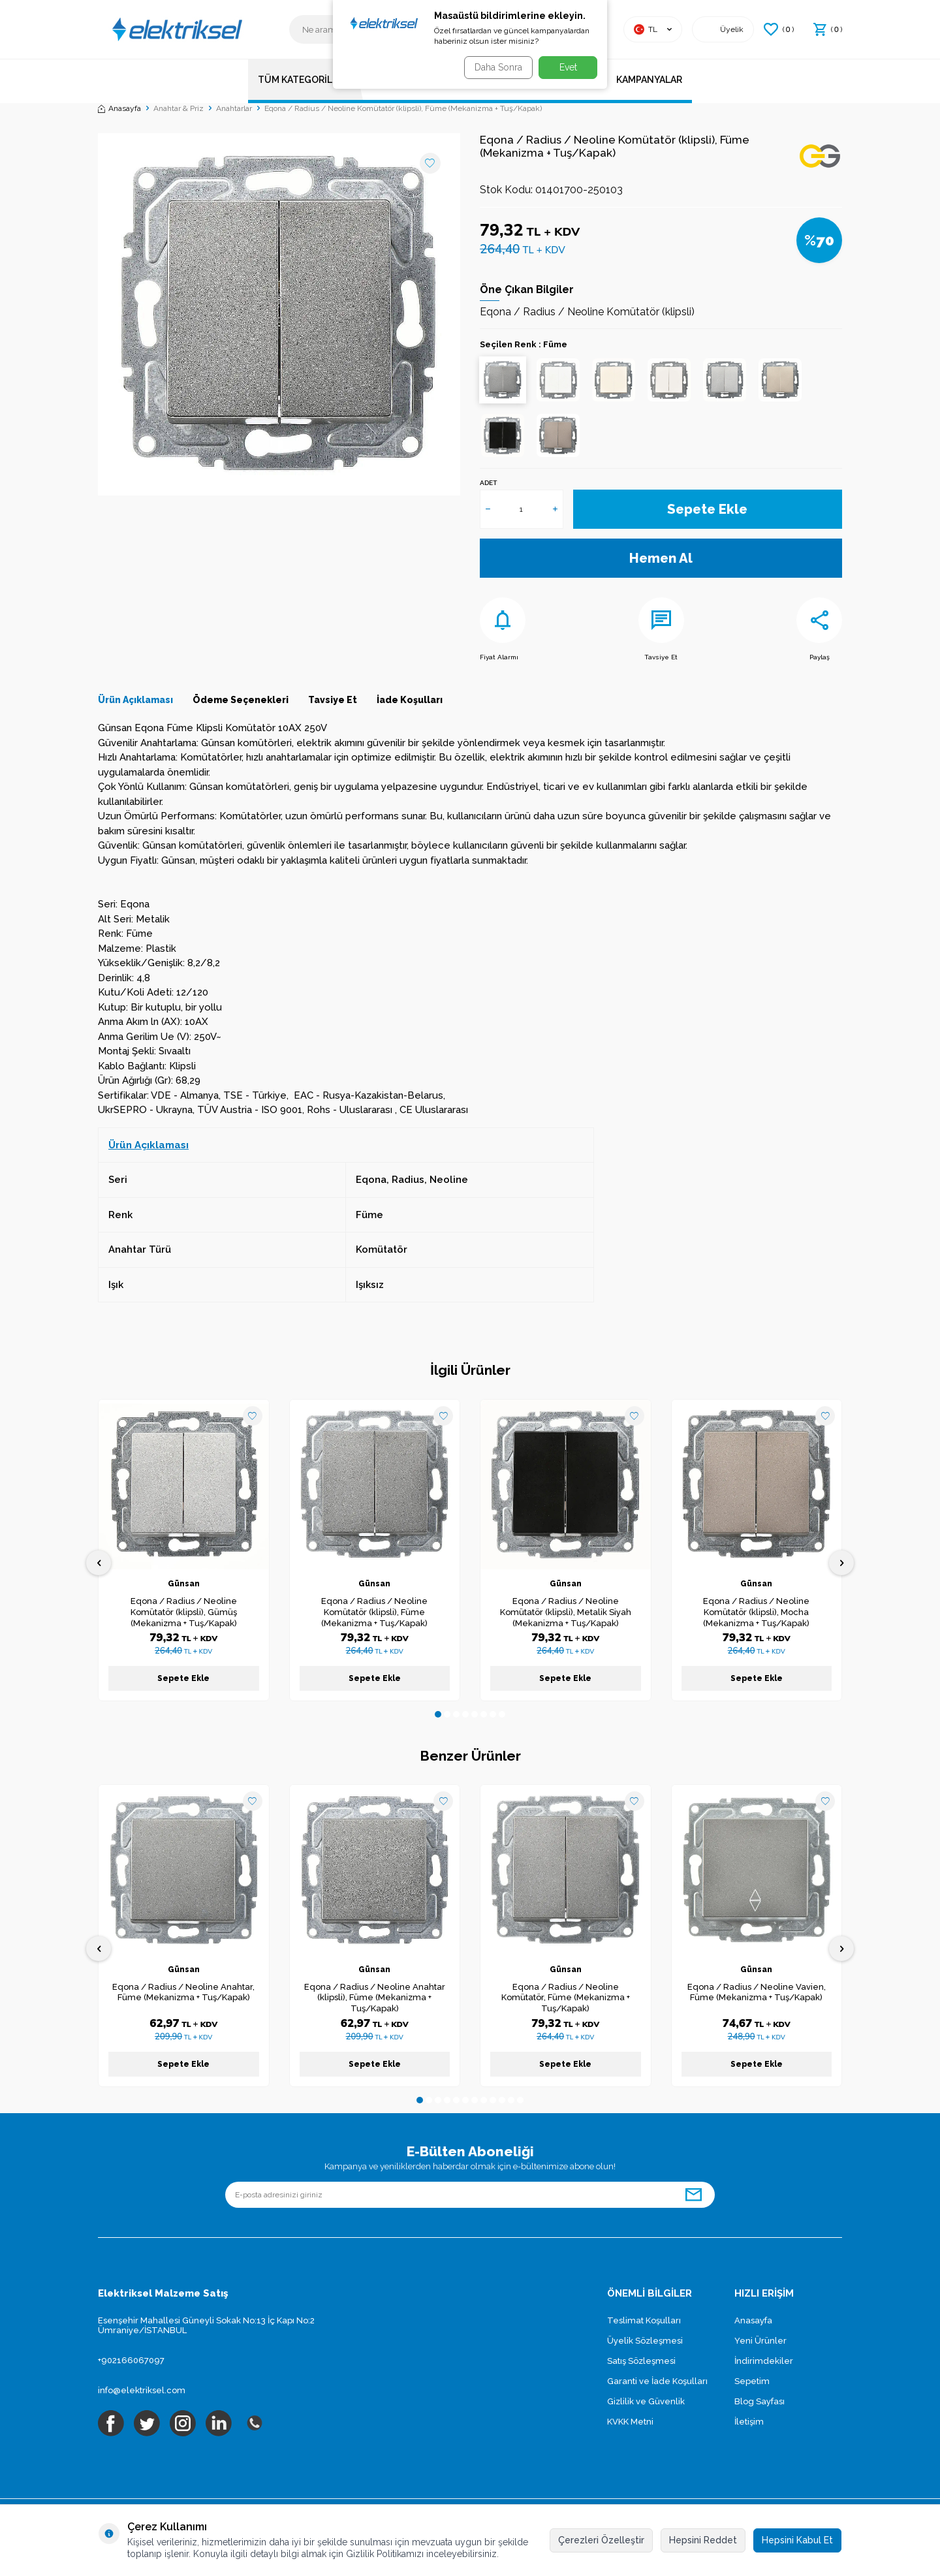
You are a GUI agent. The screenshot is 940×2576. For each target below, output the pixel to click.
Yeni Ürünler (760, 2341)
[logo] (176, 29)
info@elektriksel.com (141, 2390)
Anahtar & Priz (178, 108)
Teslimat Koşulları (644, 2320)
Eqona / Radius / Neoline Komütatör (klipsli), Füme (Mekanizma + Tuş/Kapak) (374, 1612)
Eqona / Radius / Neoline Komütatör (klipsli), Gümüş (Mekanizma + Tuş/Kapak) (184, 1612)
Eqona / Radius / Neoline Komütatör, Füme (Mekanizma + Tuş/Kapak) (565, 1998)
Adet (488, 482)
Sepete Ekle (708, 509)
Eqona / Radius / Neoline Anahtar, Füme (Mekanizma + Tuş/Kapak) (183, 1992)
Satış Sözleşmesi (641, 2361)
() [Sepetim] (827, 29)
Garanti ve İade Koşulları (657, 2381)
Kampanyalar (649, 79)
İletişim (749, 2422)
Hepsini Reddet (703, 2540)
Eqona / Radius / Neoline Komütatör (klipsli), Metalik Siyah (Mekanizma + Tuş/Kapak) (565, 1612)
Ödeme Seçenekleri (241, 700)
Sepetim (752, 2381)
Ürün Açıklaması (135, 700)
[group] (279, 314)
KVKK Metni (630, 2422)
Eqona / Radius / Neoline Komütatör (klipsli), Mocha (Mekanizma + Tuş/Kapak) (756, 1612)
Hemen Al (661, 558)
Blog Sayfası (759, 2401)
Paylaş (819, 629)
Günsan (184, 1583)
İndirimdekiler (763, 2361)
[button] (438, 1714)
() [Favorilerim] (779, 29)
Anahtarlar (234, 108)
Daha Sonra (494, 67)
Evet (568, 67)
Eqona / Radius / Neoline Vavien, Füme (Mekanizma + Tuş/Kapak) (756, 1992)
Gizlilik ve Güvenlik (646, 2401)
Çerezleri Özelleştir (601, 2540)
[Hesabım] (723, 29)
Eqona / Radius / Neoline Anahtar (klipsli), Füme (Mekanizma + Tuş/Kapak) (374, 1998)
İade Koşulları (410, 700)
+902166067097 (131, 2360)
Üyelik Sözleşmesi (645, 2341)
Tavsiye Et (661, 629)
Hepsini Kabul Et (797, 2540)
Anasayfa (119, 108)
